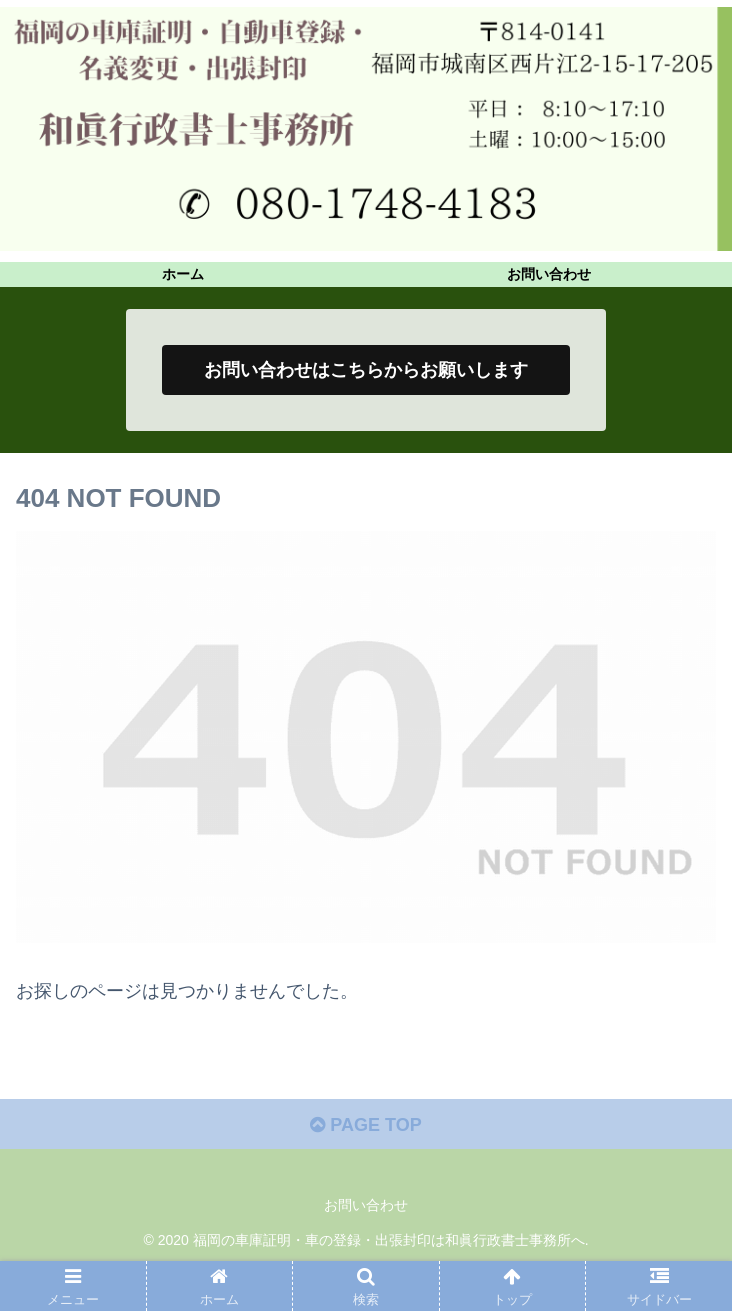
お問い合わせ (366, 1205)
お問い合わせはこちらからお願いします (366, 370)
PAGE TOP (365, 1125)
